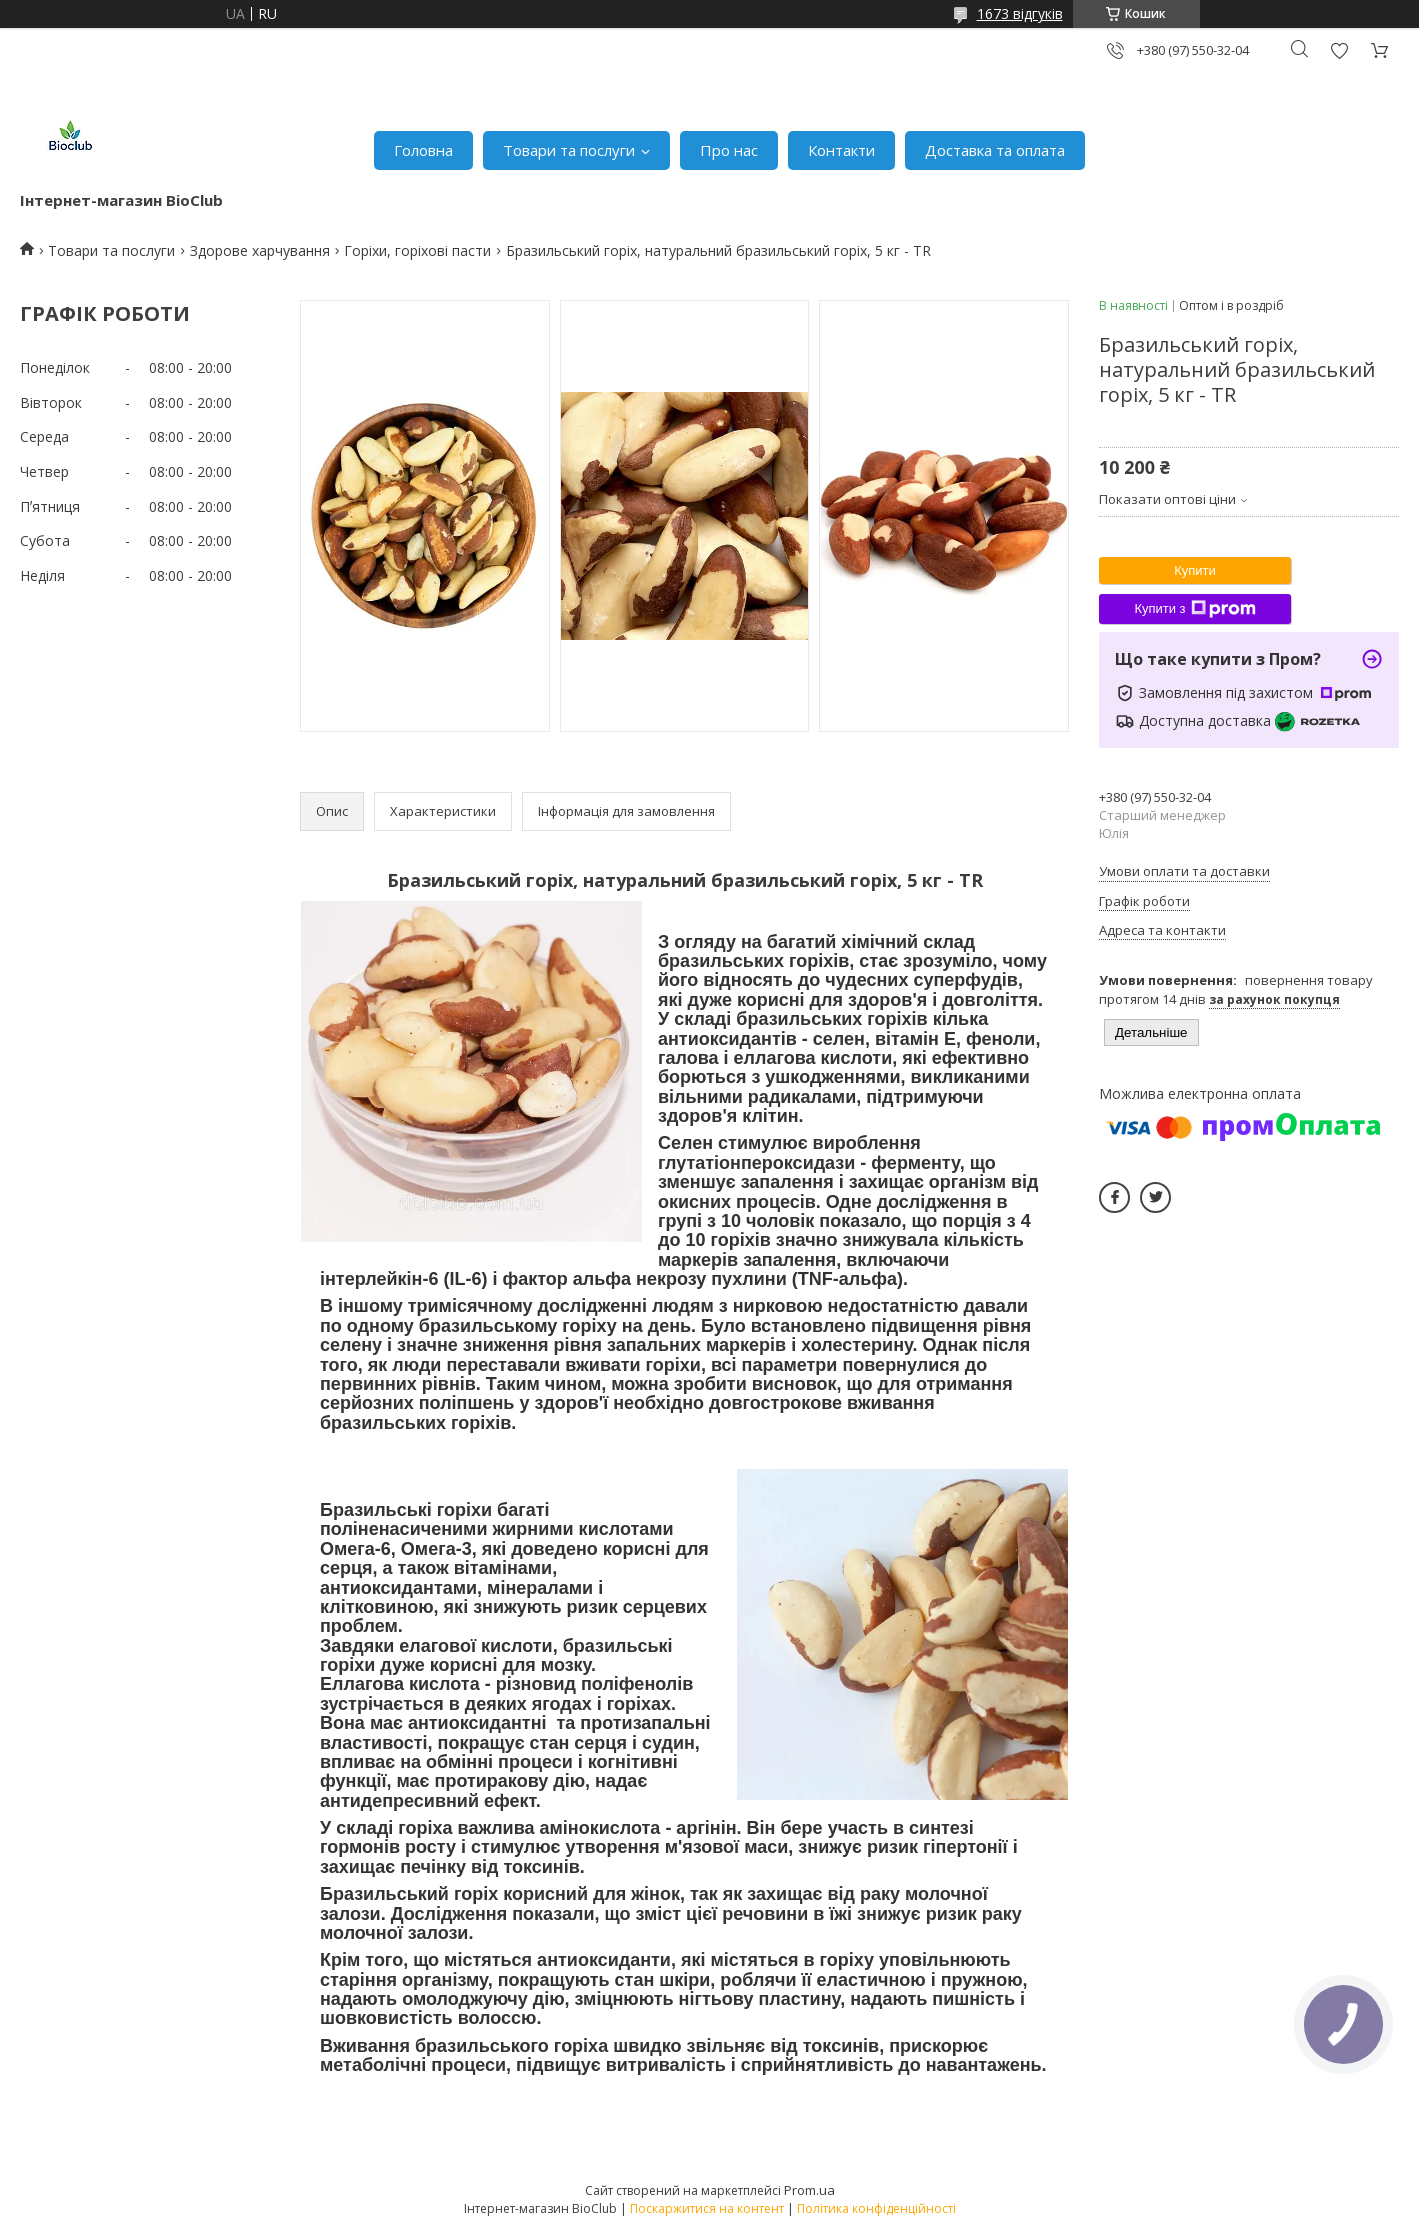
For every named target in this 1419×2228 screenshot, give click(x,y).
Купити (1195, 570)
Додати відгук (1339, 50)
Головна (423, 150)
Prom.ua (809, 2190)
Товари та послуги (569, 150)
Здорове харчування (260, 250)
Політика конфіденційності (876, 2208)
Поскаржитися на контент (707, 2208)
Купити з (1194, 609)
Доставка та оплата (995, 150)
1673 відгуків (1020, 13)
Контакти (841, 150)
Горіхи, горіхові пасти (417, 250)
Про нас (729, 150)
